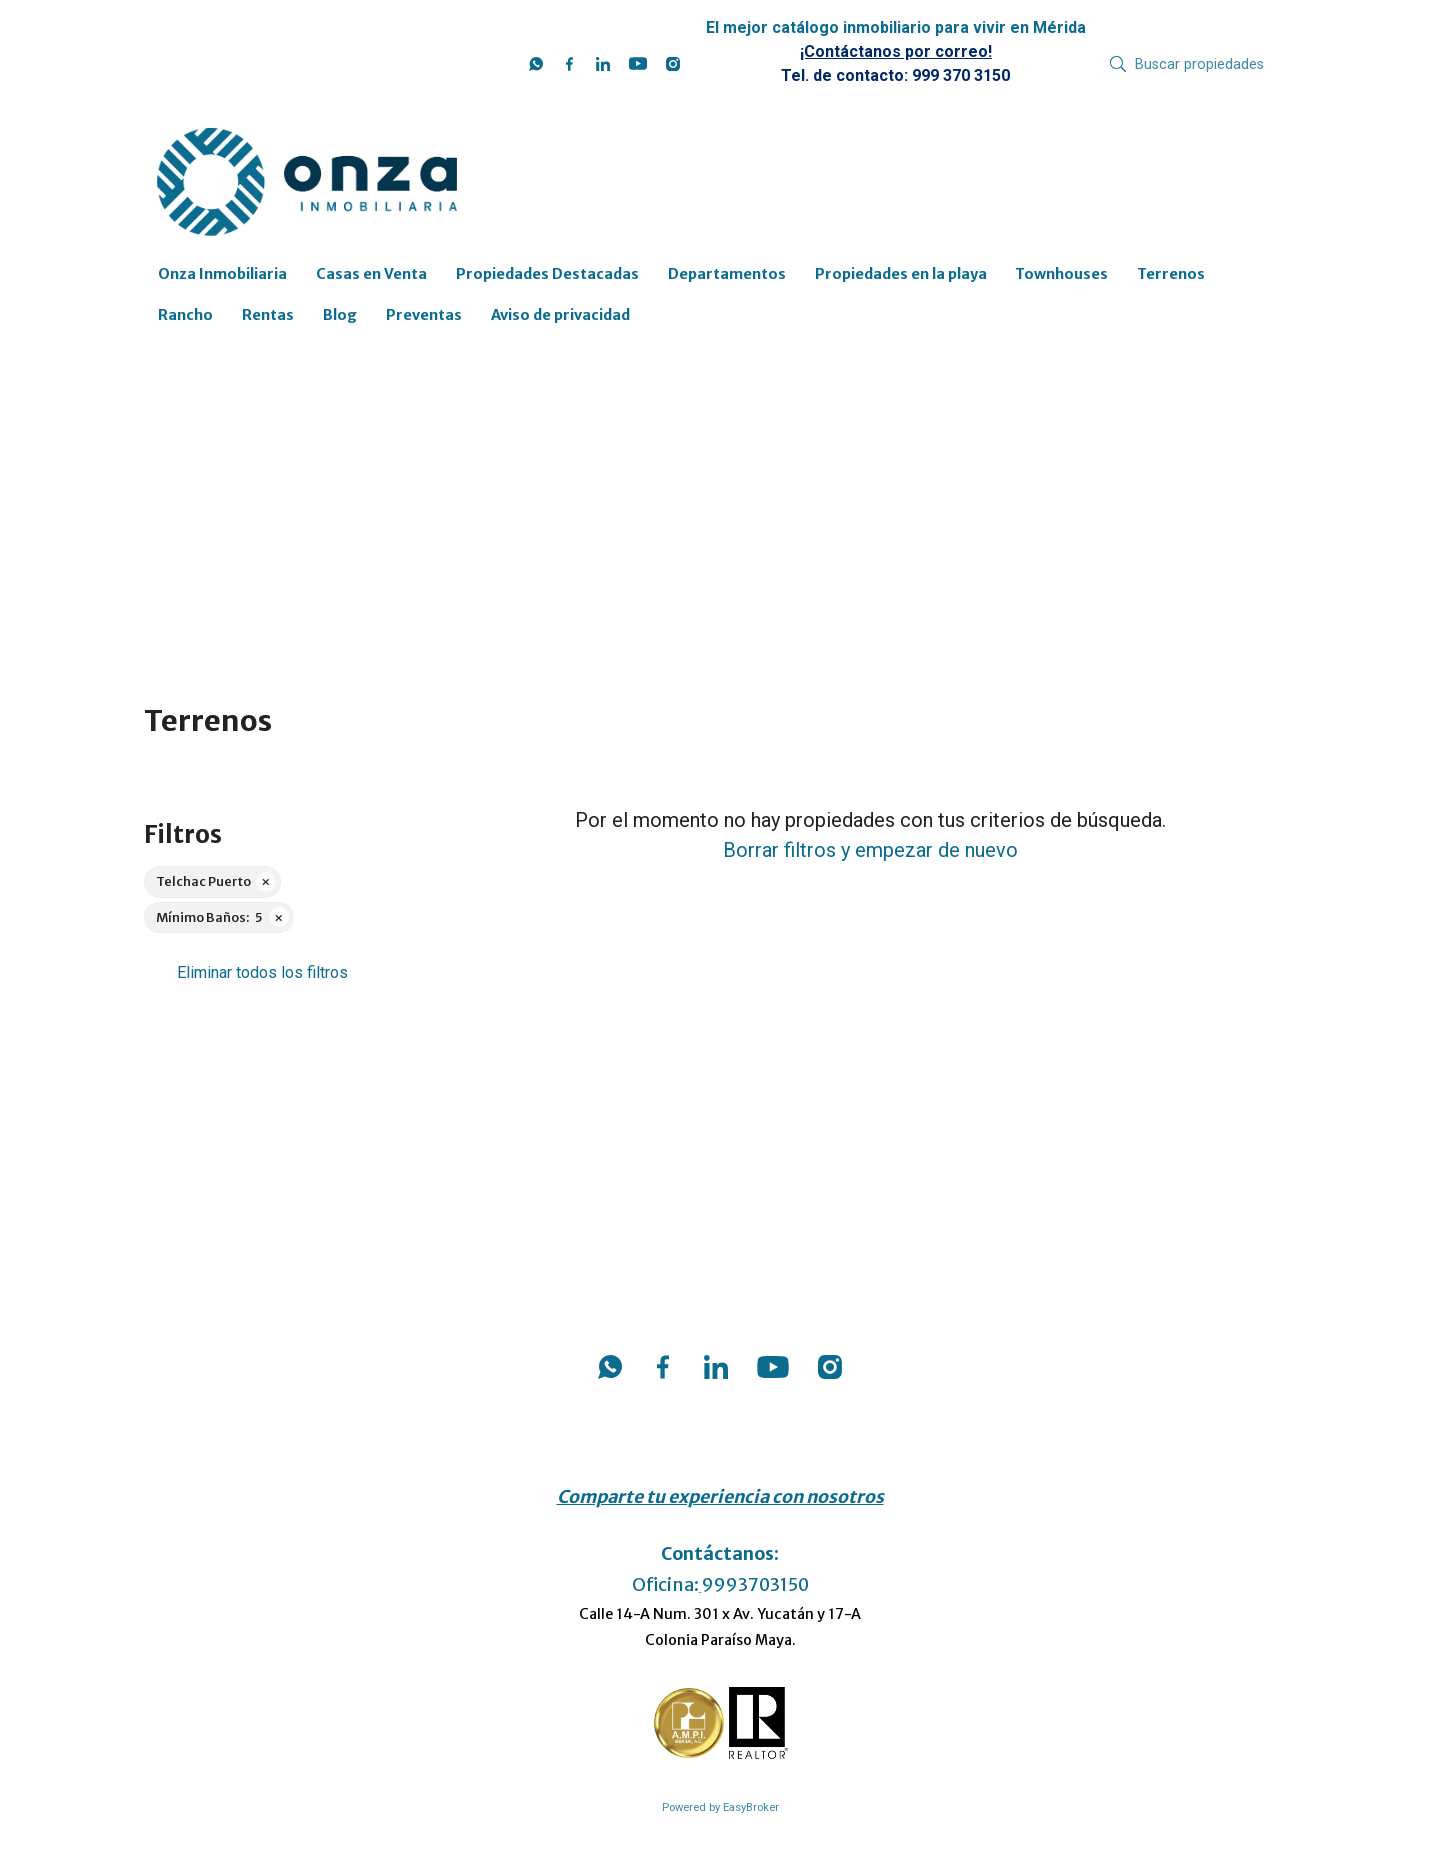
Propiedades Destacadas (547, 274)
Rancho (185, 315)
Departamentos (727, 274)
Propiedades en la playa (901, 274)
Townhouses (1061, 274)
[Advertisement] (720, 502)
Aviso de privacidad (560, 315)
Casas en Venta (371, 274)
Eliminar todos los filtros (262, 972)
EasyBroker (751, 1807)
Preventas (424, 315)
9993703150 (755, 1585)
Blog (340, 315)
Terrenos (1171, 274)
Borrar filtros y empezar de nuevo (870, 850)
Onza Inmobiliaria (222, 274)
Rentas (268, 315)
